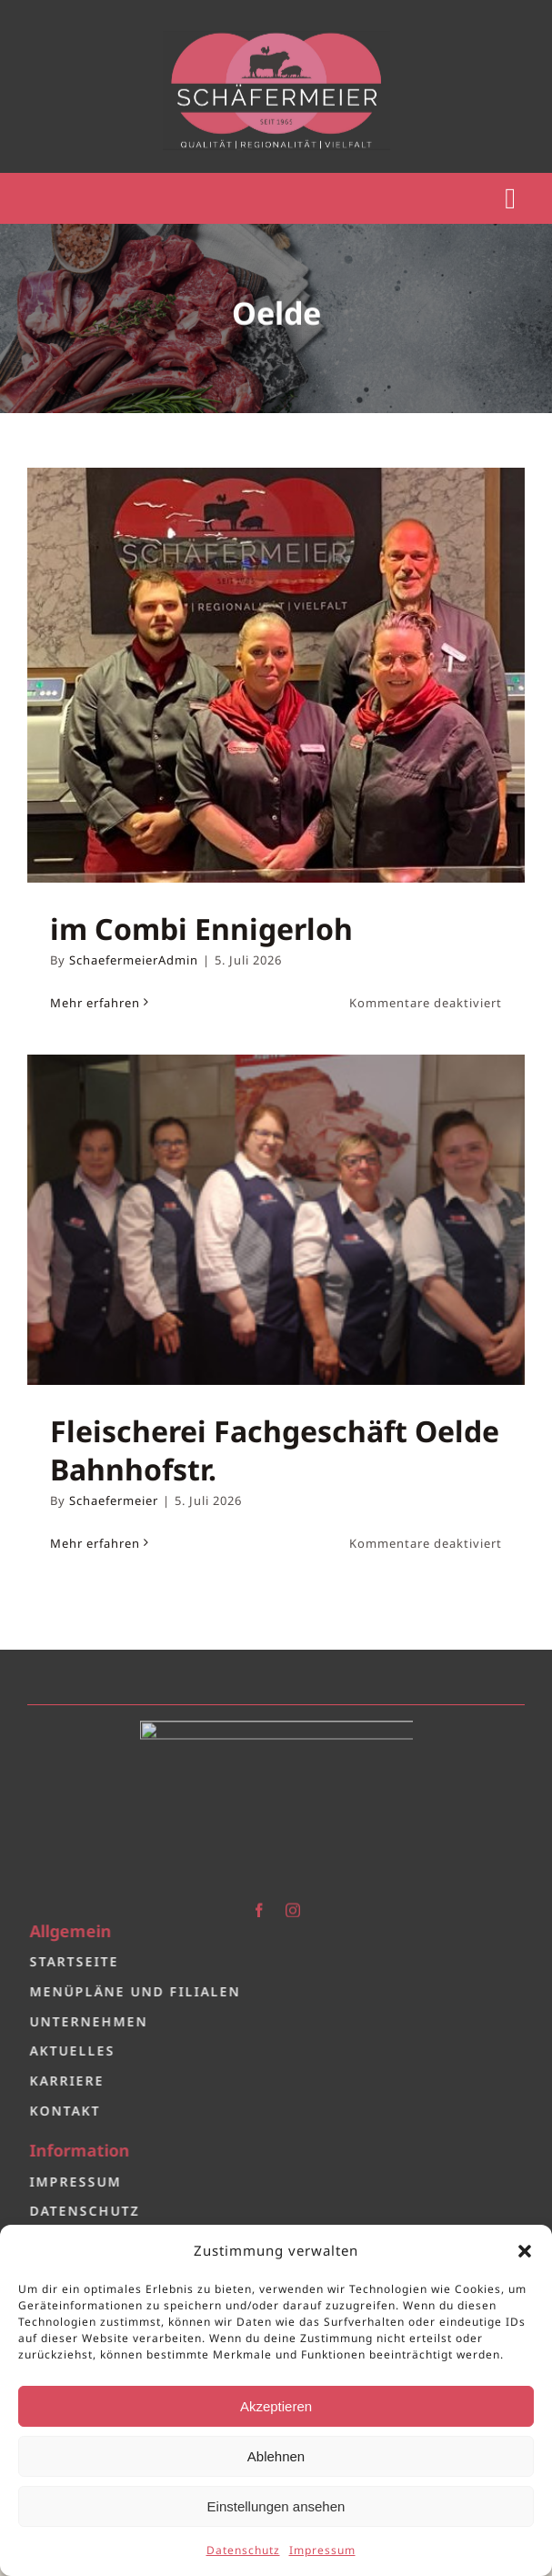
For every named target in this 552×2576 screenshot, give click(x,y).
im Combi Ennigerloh (201, 928)
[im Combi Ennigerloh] (276, 675)
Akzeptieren (276, 2406)
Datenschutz (243, 2550)
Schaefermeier (113, 1500)
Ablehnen (276, 2456)
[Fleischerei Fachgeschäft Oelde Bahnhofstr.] (276, 1220)
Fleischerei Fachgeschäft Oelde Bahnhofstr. (274, 1450)
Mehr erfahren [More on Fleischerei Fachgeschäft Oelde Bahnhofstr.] (95, 1543)
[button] (525, 2251)
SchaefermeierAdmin (133, 960)
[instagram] (293, 1902)
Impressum (322, 2550)
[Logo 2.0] (276, 1721)
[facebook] (259, 1902)
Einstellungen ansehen (276, 2506)
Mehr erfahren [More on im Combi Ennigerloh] (95, 1003)
